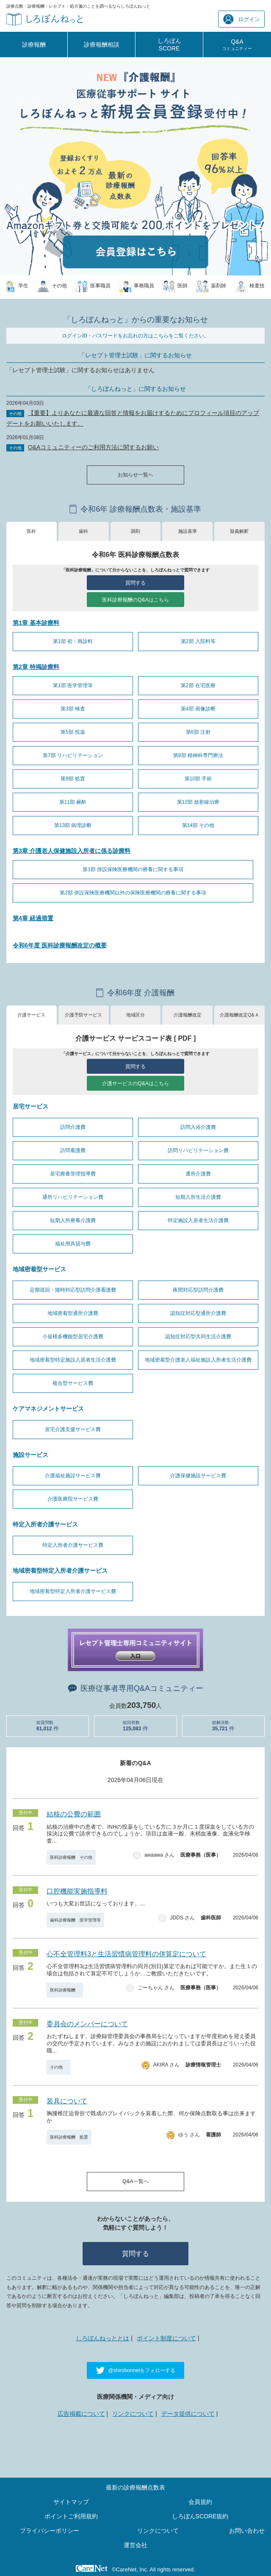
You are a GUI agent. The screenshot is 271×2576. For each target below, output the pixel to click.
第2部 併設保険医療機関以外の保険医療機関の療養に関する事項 (133, 893)
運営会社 (135, 2545)
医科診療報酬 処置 (69, 2137)
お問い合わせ (247, 2530)
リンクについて (133, 2413)
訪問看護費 (73, 1150)
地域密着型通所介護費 (72, 1313)
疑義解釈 (239, 531)
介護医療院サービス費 (72, 1499)
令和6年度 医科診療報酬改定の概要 (60, 945)
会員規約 (200, 2501)
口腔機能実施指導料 (77, 1891)
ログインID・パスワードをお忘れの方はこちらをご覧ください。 (135, 336)
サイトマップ (71, 2501)
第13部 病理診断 (73, 825)
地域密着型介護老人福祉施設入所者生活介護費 (198, 1360)
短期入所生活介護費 (198, 1197)
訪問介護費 (73, 1127)
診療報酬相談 (101, 44)
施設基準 (187, 531)
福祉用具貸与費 (73, 1244)
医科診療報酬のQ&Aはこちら (135, 600)
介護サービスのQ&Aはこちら (135, 1083)
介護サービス (31, 1014)
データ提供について (188, 2413)
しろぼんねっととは (102, 2338)
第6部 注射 (198, 732)
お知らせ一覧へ (135, 475)
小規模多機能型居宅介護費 (72, 1337)
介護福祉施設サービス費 (73, 1476)
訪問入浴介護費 (198, 1127)
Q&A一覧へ (135, 2181)
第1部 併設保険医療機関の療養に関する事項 (133, 869)
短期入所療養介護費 (73, 1220)
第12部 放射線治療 (198, 802)
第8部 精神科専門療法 (198, 755)
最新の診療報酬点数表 (135, 2487)
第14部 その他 (198, 825)
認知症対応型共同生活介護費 (198, 1337)
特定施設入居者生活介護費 (198, 1220)
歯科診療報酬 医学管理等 (75, 1920)
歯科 (83, 531)
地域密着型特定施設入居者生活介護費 (73, 1360)
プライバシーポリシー (49, 2530)
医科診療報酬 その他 (71, 1857)
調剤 (135, 531)
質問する (135, 583)
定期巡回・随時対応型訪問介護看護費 (73, 1290)
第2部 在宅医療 (198, 685)
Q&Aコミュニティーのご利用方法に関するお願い (93, 447)
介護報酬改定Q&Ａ (239, 1014)
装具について (67, 2101)
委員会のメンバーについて (87, 2023)
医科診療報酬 (65, 1990)
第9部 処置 (73, 779)
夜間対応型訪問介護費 (198, 1290)
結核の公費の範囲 (74, 1814)
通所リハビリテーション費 (72, 1197)
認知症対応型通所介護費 (198, 1313)
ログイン (241, 19)
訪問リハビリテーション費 (198, 1150)
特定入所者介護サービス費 (72, 1545)
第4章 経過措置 (33, 918)
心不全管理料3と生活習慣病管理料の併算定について (126, 1954)
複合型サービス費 (73, 1383)
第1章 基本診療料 (36, 622)
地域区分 (135, 1014)
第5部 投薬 (73, 732)
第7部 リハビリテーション (73, 755)
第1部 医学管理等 (73, 685)
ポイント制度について (166, 2338)
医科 (31, 531)
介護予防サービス (83, 1014)
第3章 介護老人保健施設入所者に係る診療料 (71, 850)
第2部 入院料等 (198, 641)
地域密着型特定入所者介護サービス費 (73, 1591)
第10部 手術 (198, 779)
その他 (58, 2067)
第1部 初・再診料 (73, 641)
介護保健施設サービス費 (198, 1476)
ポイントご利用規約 (71, 2516)
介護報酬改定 (188, 1014)
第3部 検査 (73, 709)
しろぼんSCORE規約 (200, 2516)
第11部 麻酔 (73, 802)
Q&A (237, 44)
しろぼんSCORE (169, 44)
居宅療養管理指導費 (73, 1174)
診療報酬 (34, 44)
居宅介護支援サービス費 (73, 1429)
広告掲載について (81, 2413)
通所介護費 (198, 1174)
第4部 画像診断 (198, 709)
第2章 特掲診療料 (36, 666)
